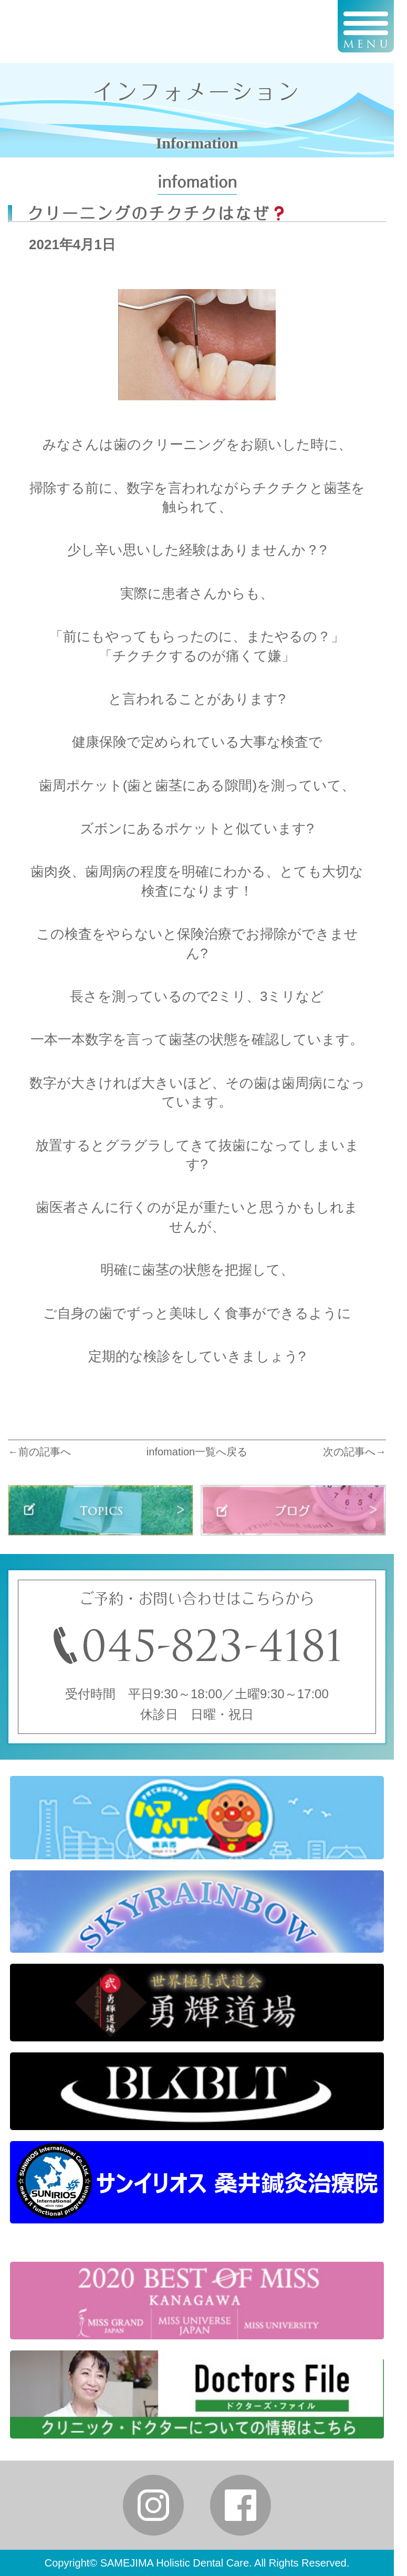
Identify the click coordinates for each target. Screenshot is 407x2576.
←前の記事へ (39, 1451)
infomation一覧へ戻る (197, 1451)
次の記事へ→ (354, 1451)
